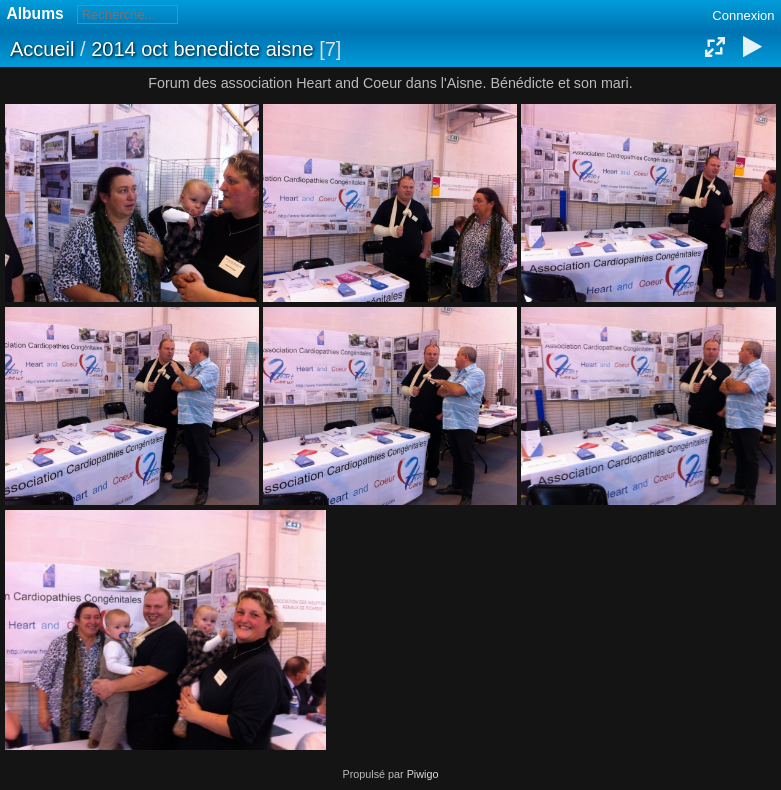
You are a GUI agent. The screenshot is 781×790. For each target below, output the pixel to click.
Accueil (42, 49)
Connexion (743, 15)
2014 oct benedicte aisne (202, 49)
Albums (35, 13)
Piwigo (423, 774)
